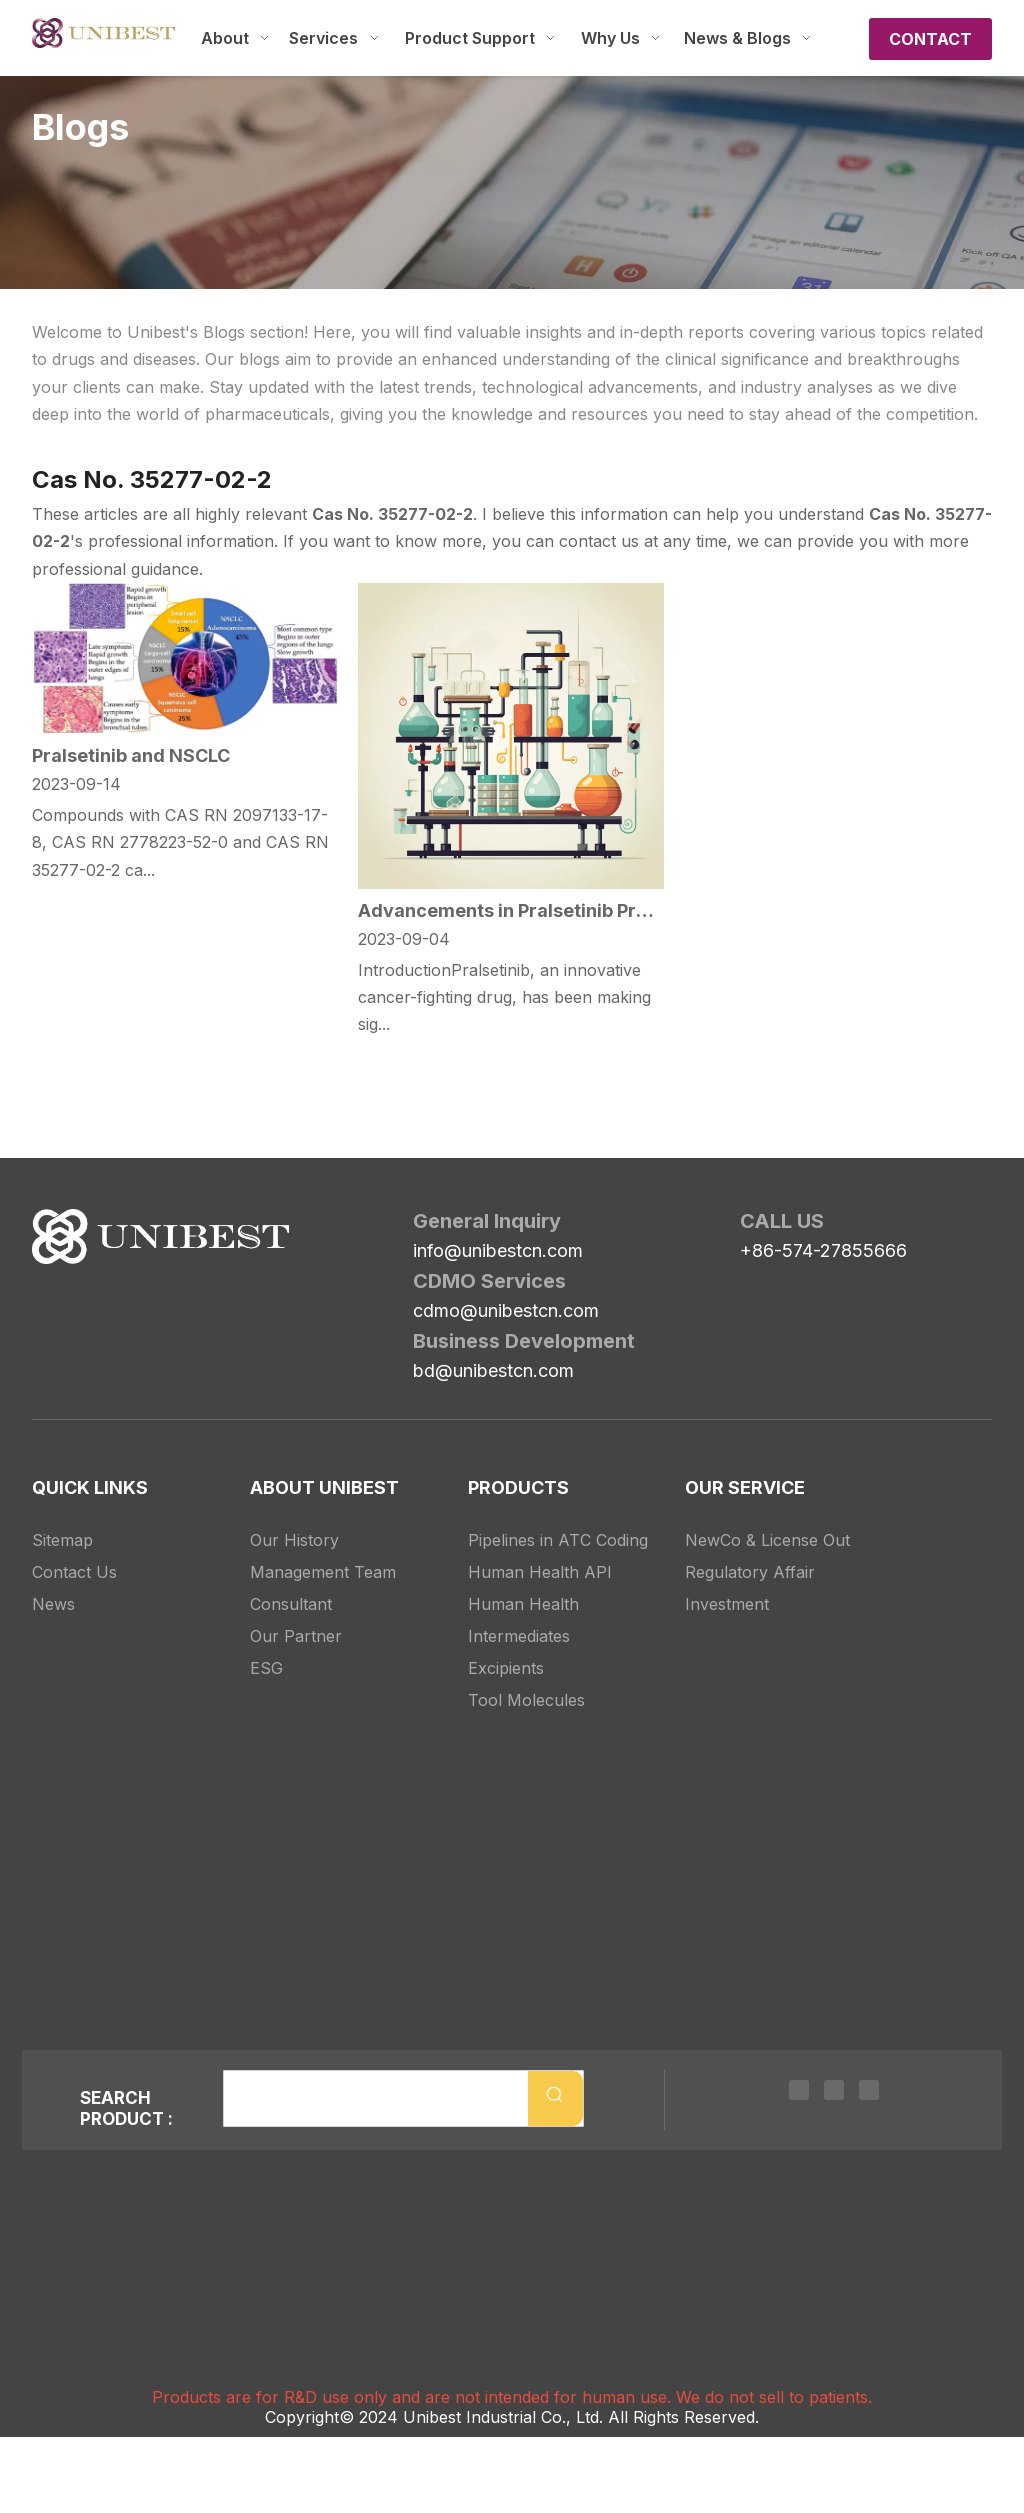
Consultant (291, 1604)
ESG (266, 1668)
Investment (727, 1604)
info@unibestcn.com (498, 1250)
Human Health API (540, 1572)
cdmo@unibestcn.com (506, 1310)
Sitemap (62, 1540)
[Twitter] (834, 2088)
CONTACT (930, 39)
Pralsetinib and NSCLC (131, 755)
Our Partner (296, 1636)
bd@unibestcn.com (493, 1370)
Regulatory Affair (750, 1572)
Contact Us (74, 1572)
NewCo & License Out (767, 1540)
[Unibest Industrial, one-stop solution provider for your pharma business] (48, 1225)
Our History (294, 1540)
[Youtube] (869, 2088)
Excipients (506, 1668)
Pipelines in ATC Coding (558, 1540)
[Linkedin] (799, 2088)
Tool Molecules (526, 1700)
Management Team (323, 1572)
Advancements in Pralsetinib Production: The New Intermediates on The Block (511, 910)
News (53, 1604)
